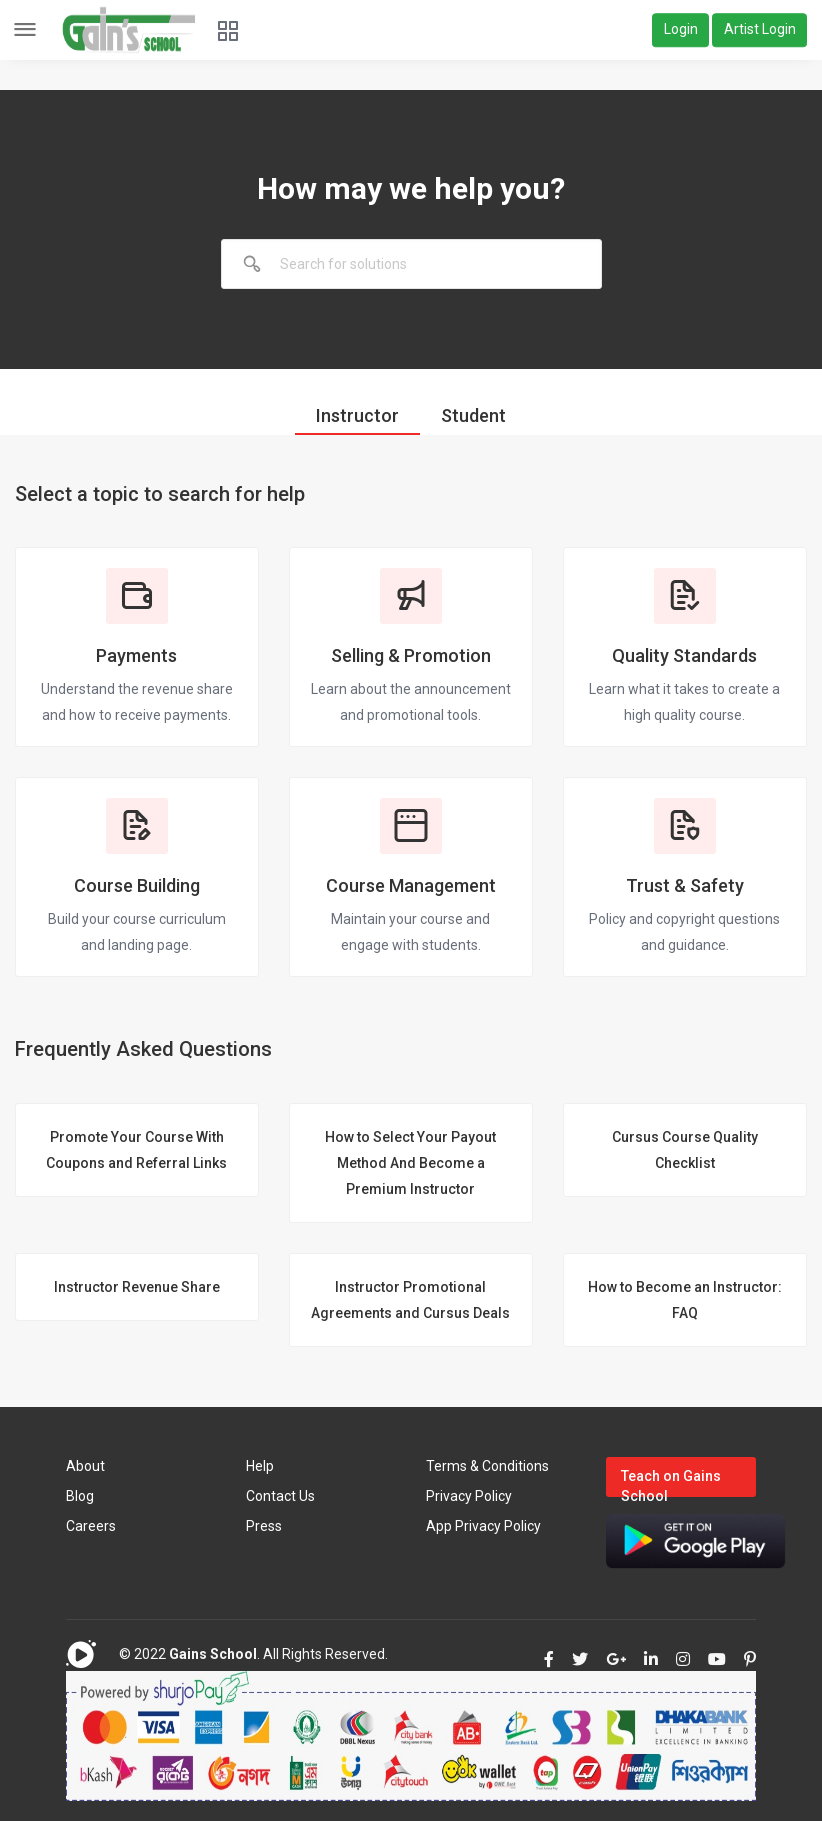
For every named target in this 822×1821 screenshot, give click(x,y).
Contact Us (280, 1496)
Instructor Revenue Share (137, 1287)
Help (260, 1466)
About (85, 1466)
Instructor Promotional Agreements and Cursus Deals (410, 1300)
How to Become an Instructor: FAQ (685, 1300)
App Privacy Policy (483, 1526)
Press (264, 1526)
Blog (80, 1496)
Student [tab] (473, 415)
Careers (91, 1526)
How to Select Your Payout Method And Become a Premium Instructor (410, 1163)
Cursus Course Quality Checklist (685, 1150)
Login (681, 30)
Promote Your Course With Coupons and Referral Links (136, 1150)
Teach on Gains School (671, 1482)
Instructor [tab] (357, 415)
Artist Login (760, 30)
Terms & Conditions (487, 1466)
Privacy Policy (469, 1496)
